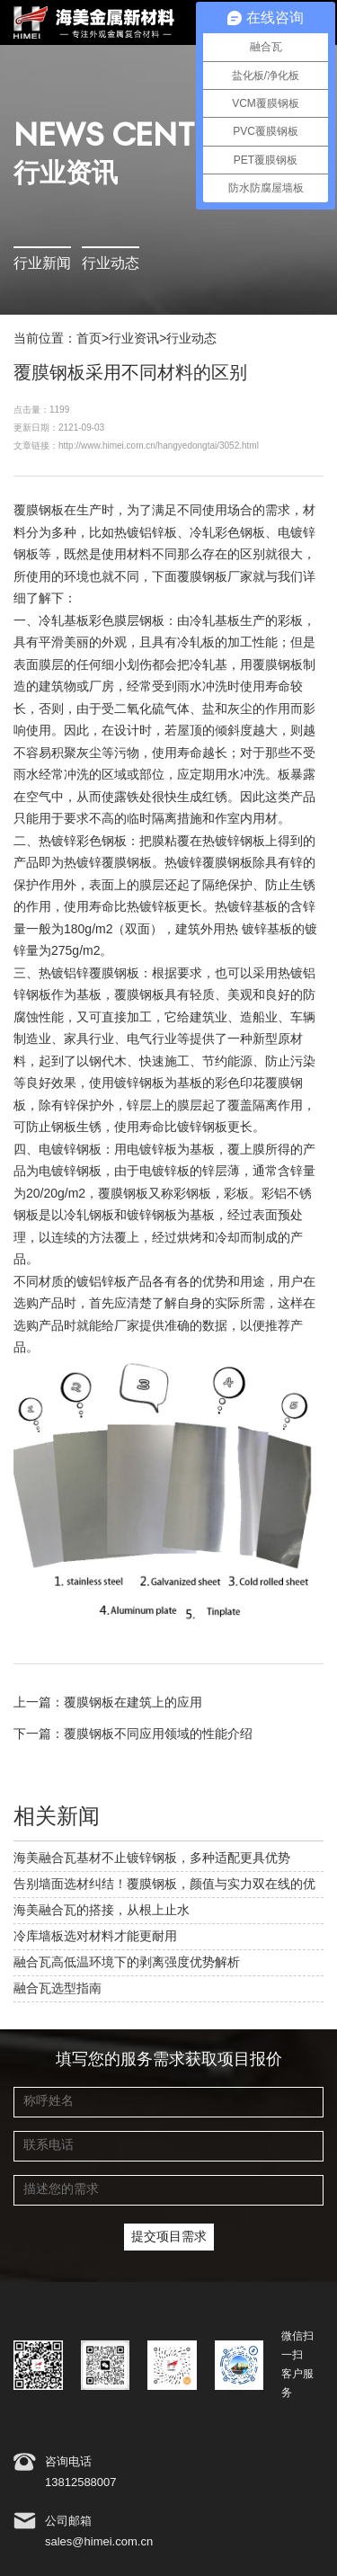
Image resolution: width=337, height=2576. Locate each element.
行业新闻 (42, 264)
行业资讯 (134, 339)
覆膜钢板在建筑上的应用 (133, 1703)
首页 (89, 339)
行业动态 (110, 264)
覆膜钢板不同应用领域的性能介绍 (158, 1734)
